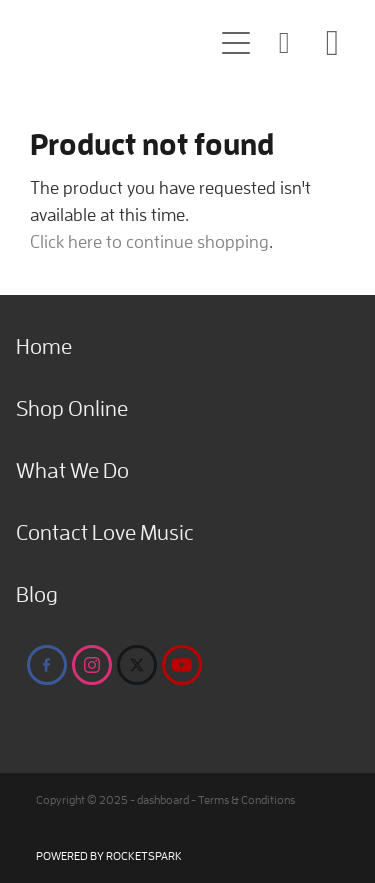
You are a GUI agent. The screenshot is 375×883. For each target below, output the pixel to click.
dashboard (163, 799)
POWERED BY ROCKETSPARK (109, 855)
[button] (236, 43)
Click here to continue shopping (149, 241)
